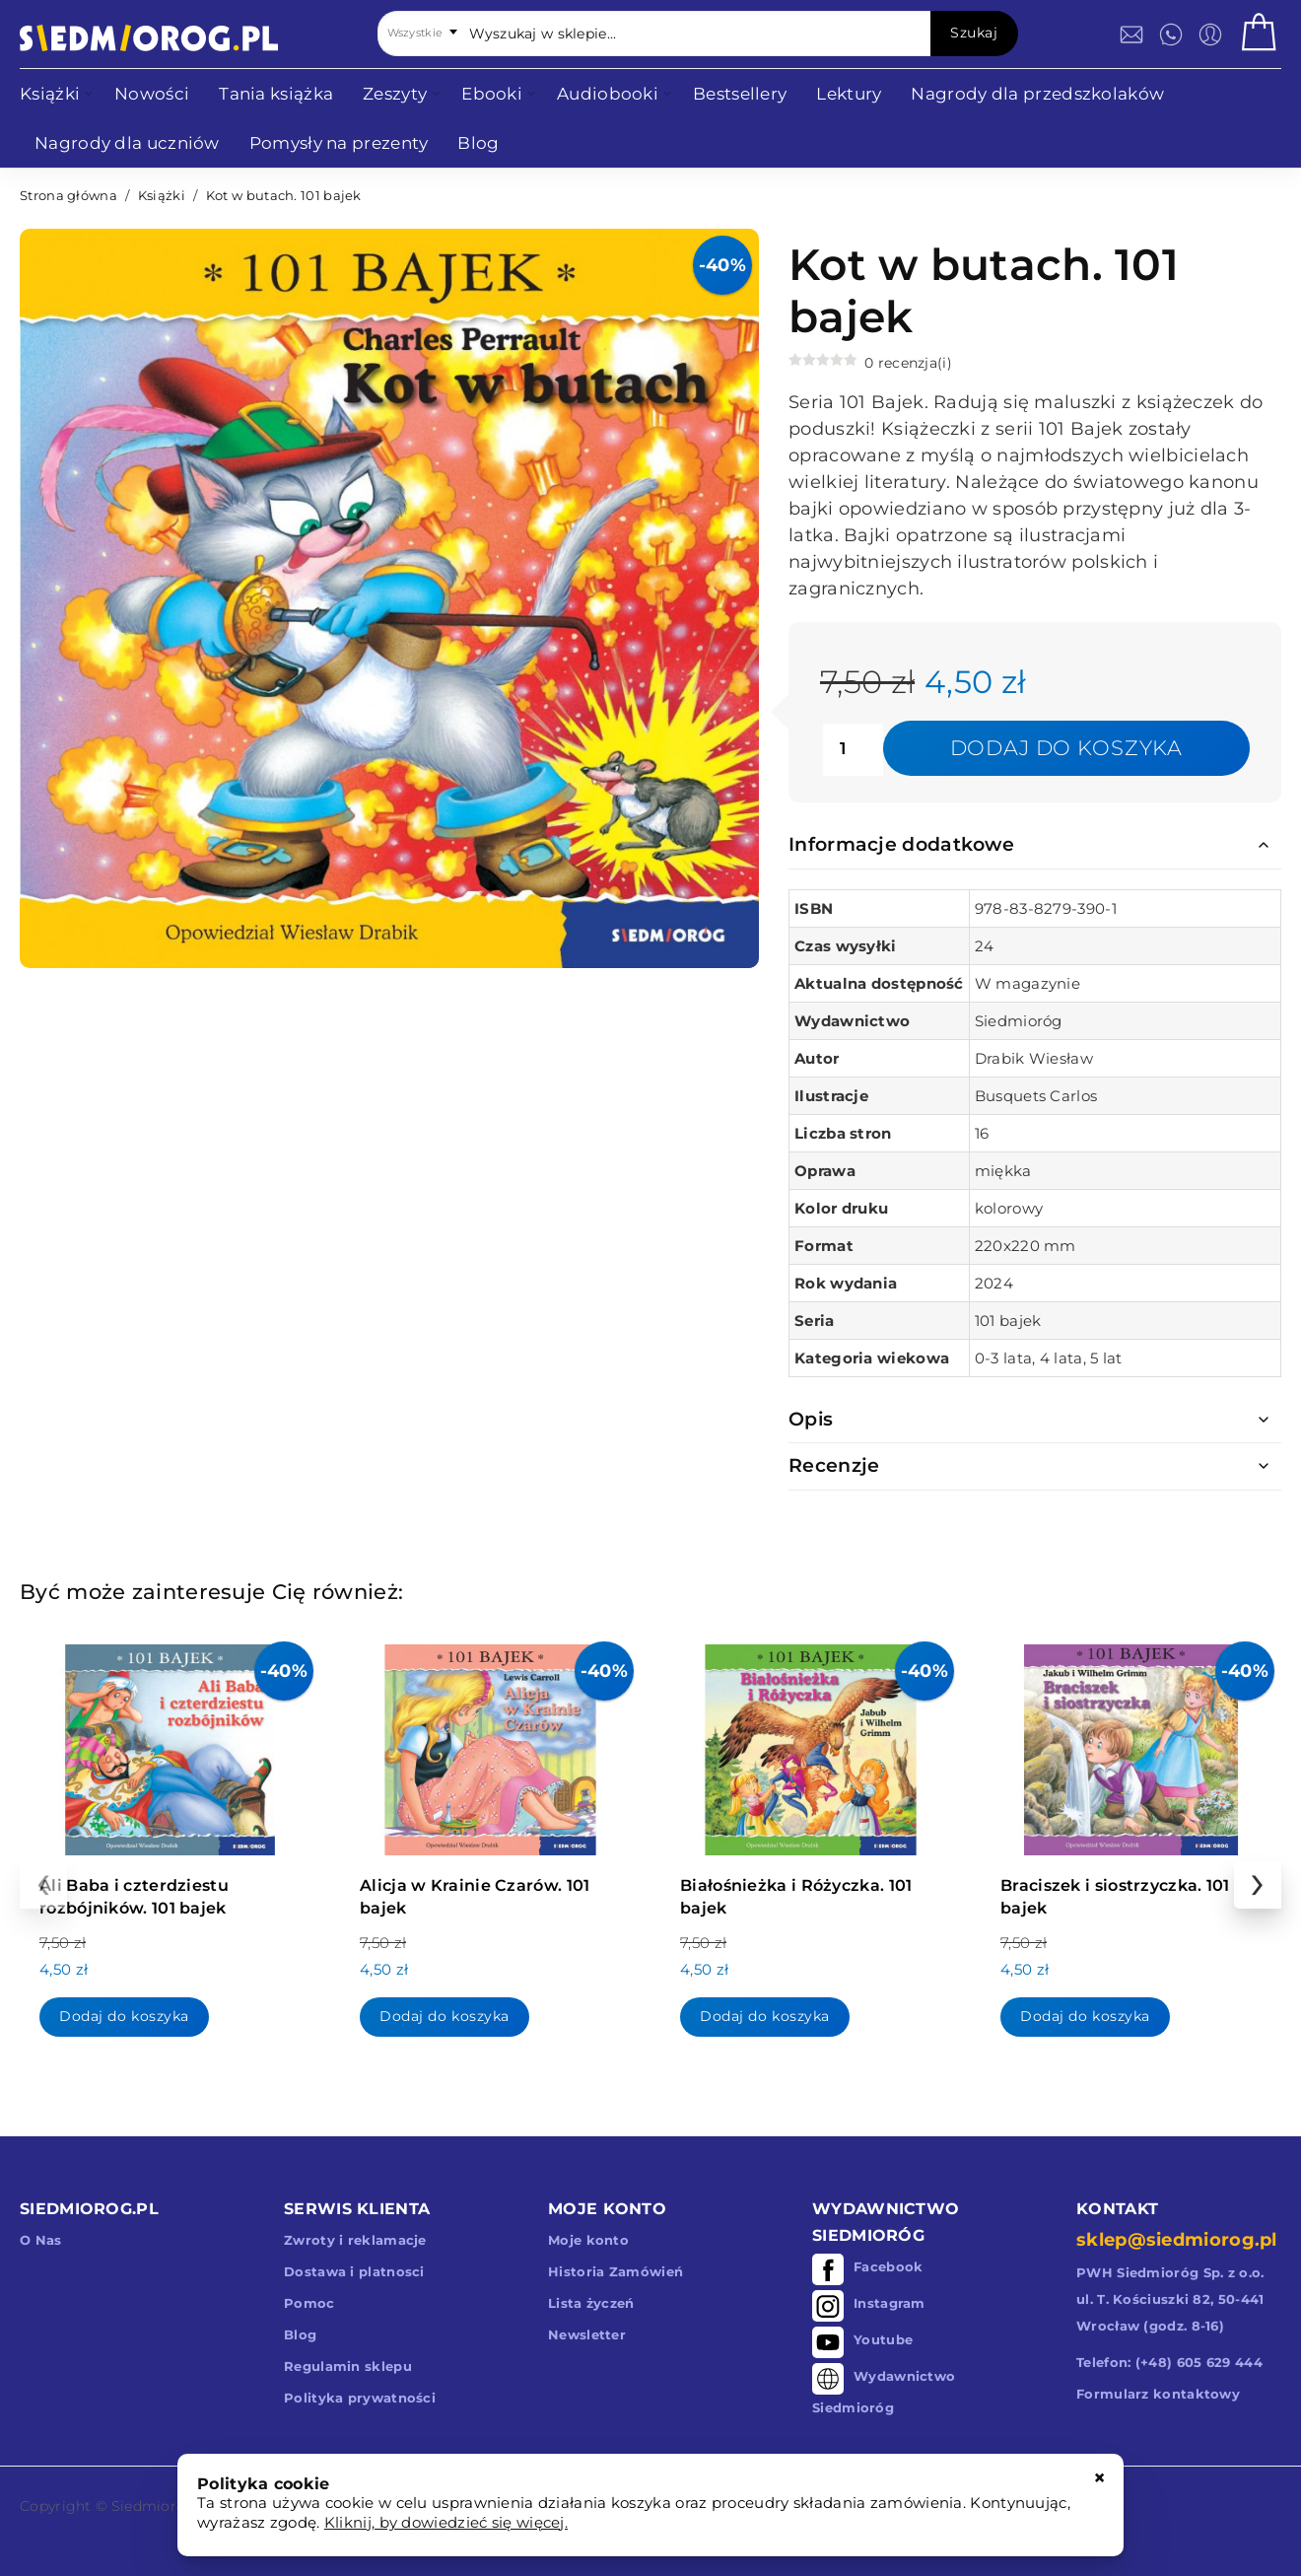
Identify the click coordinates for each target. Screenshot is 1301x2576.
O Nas (41, 2240)
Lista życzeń (591, 2303)
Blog (300, 2334)
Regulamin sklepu (348, 2366)
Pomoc (309, 2303)
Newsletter (587, 2334)
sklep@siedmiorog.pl (1176, 2240)
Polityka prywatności (360, 2397)
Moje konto (588, 2240)
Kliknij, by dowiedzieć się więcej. (446, 2522)
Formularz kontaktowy (1158, 2394)
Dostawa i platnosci (354, 2271)
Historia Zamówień (615, 2271)
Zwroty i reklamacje (355, 2240)
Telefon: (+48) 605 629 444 (1169, 2362)
